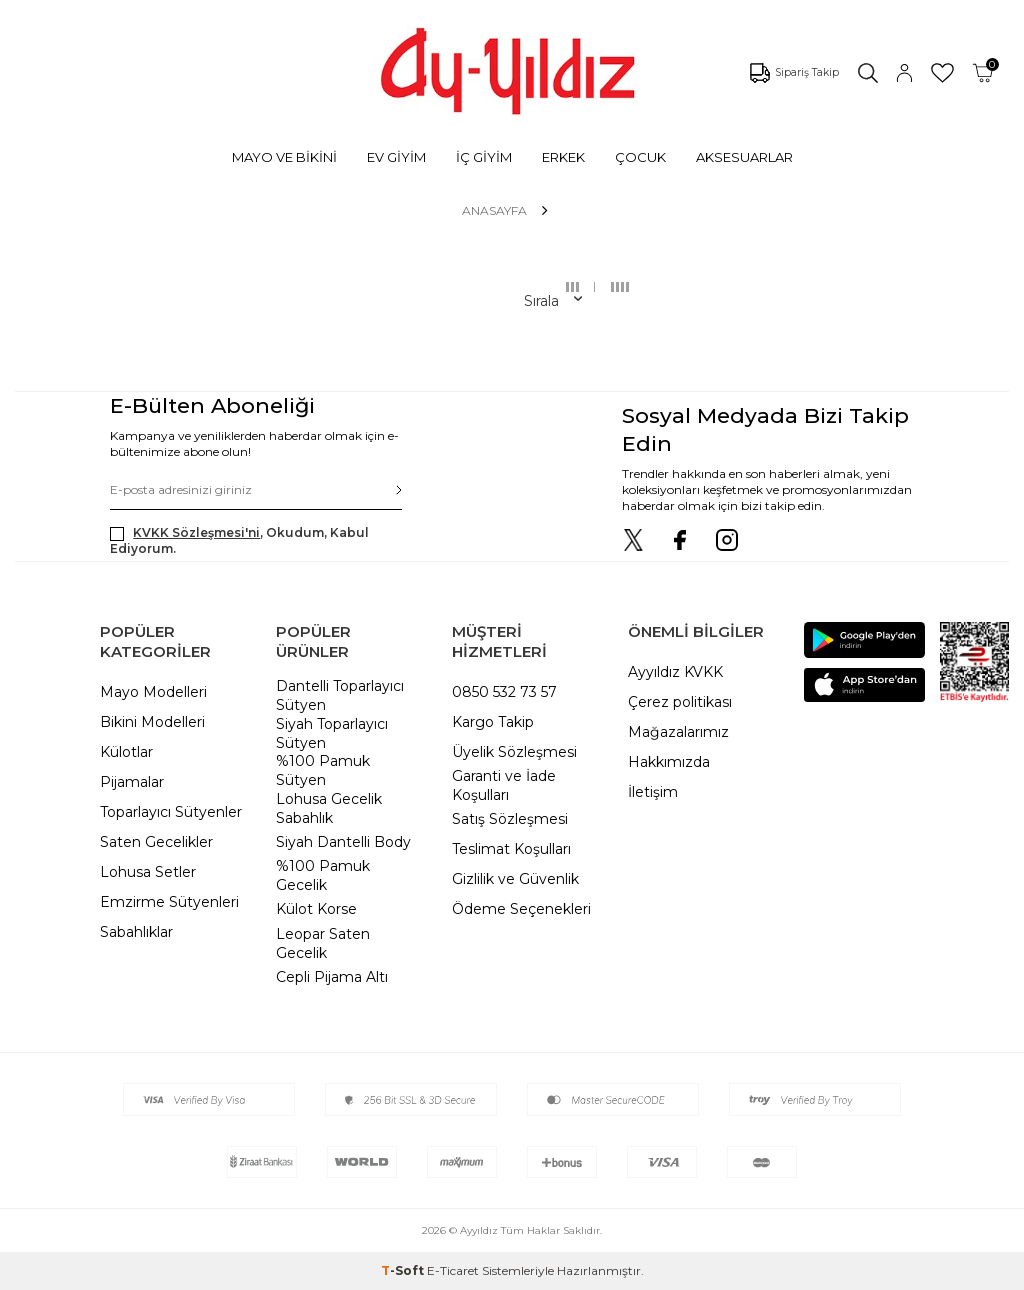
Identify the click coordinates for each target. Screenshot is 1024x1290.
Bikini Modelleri (152, 722)
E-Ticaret (453, 1270)
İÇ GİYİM (484, 157)
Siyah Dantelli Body (343, 842)
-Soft (404, 1270)
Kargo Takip (493, 722)
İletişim (653, 792)
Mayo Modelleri (153, 692)
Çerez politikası (680, 702)
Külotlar (126, 752)
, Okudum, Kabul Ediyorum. (239, 540)
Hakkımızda (669, 762)
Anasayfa (494, 210)
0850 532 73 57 (504, 692)
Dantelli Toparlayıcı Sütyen (340, 695)
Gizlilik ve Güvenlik (515, 879)
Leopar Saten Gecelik (323, 943)
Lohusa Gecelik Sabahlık (329, 808)
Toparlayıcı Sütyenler (171, 812)
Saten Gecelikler (156, 842)
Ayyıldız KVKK (675, 672)
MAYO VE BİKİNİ (284, 157)
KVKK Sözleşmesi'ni (196, 532)
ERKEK (563, 157)
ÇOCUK (640, 157)
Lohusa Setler (148, 872)
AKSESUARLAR (744, 157)
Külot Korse (316, 909)
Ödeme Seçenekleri (521, 909)
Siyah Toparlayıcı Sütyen (332, 733)
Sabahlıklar (136, 932)
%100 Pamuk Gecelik (323, 875)
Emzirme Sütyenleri (169, 902)
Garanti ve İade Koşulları (504, 785)
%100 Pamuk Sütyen (323, 770)
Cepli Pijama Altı (332, 977)
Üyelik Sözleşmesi (514, 752)
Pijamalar (132, 782)
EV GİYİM (396, 157)
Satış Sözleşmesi (510, 819)
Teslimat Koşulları (511, 849)
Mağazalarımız (678, 732)
